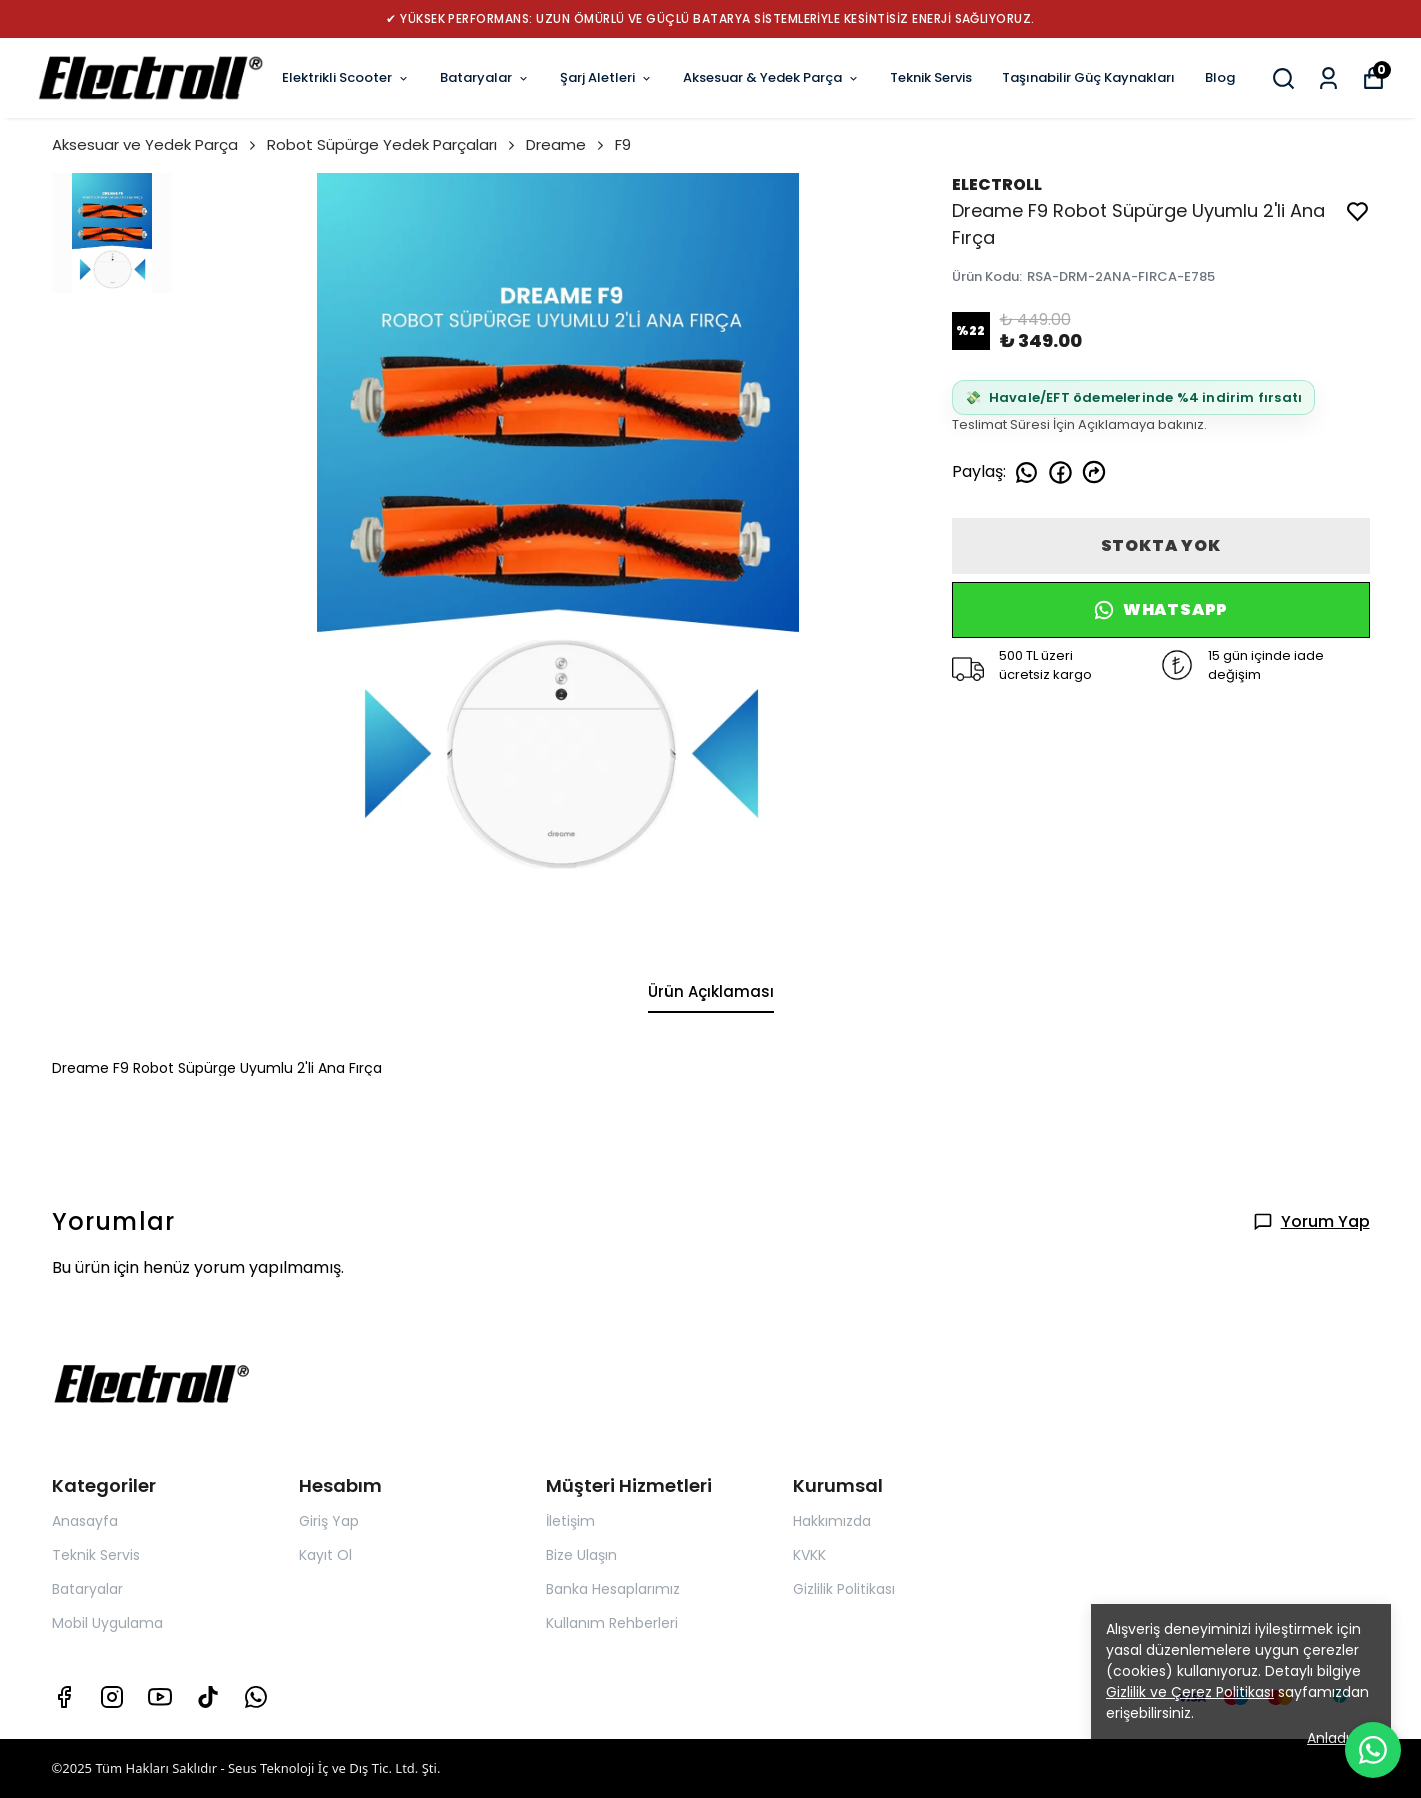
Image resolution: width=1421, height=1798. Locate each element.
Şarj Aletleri (606, 77)
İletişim (570, 1521)
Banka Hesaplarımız (613, 1589)
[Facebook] (64, 1697)
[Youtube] (160, 1697)
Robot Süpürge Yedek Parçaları (392, 144)
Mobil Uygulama (107, 1623)
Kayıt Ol (325, 1555)
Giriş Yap (329, 1521)
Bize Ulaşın (581, 1555)
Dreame (566, 144)
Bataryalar (485, 77)
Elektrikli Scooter (346, 77)
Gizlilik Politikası (844, 1589)
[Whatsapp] (256, 1697)
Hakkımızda (832, 1521)
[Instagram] (112, 1697)
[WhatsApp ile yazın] (1373, 1750)
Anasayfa (85, 1521)
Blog (1220, 77)
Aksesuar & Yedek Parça (771, 77)
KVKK (809, 1555)
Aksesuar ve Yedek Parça (155, 144)
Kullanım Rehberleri (612, 1623)
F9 (623, 144)
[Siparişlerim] (1328, 78)
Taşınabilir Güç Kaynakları (1088, 77)
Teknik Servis (931, 77)
